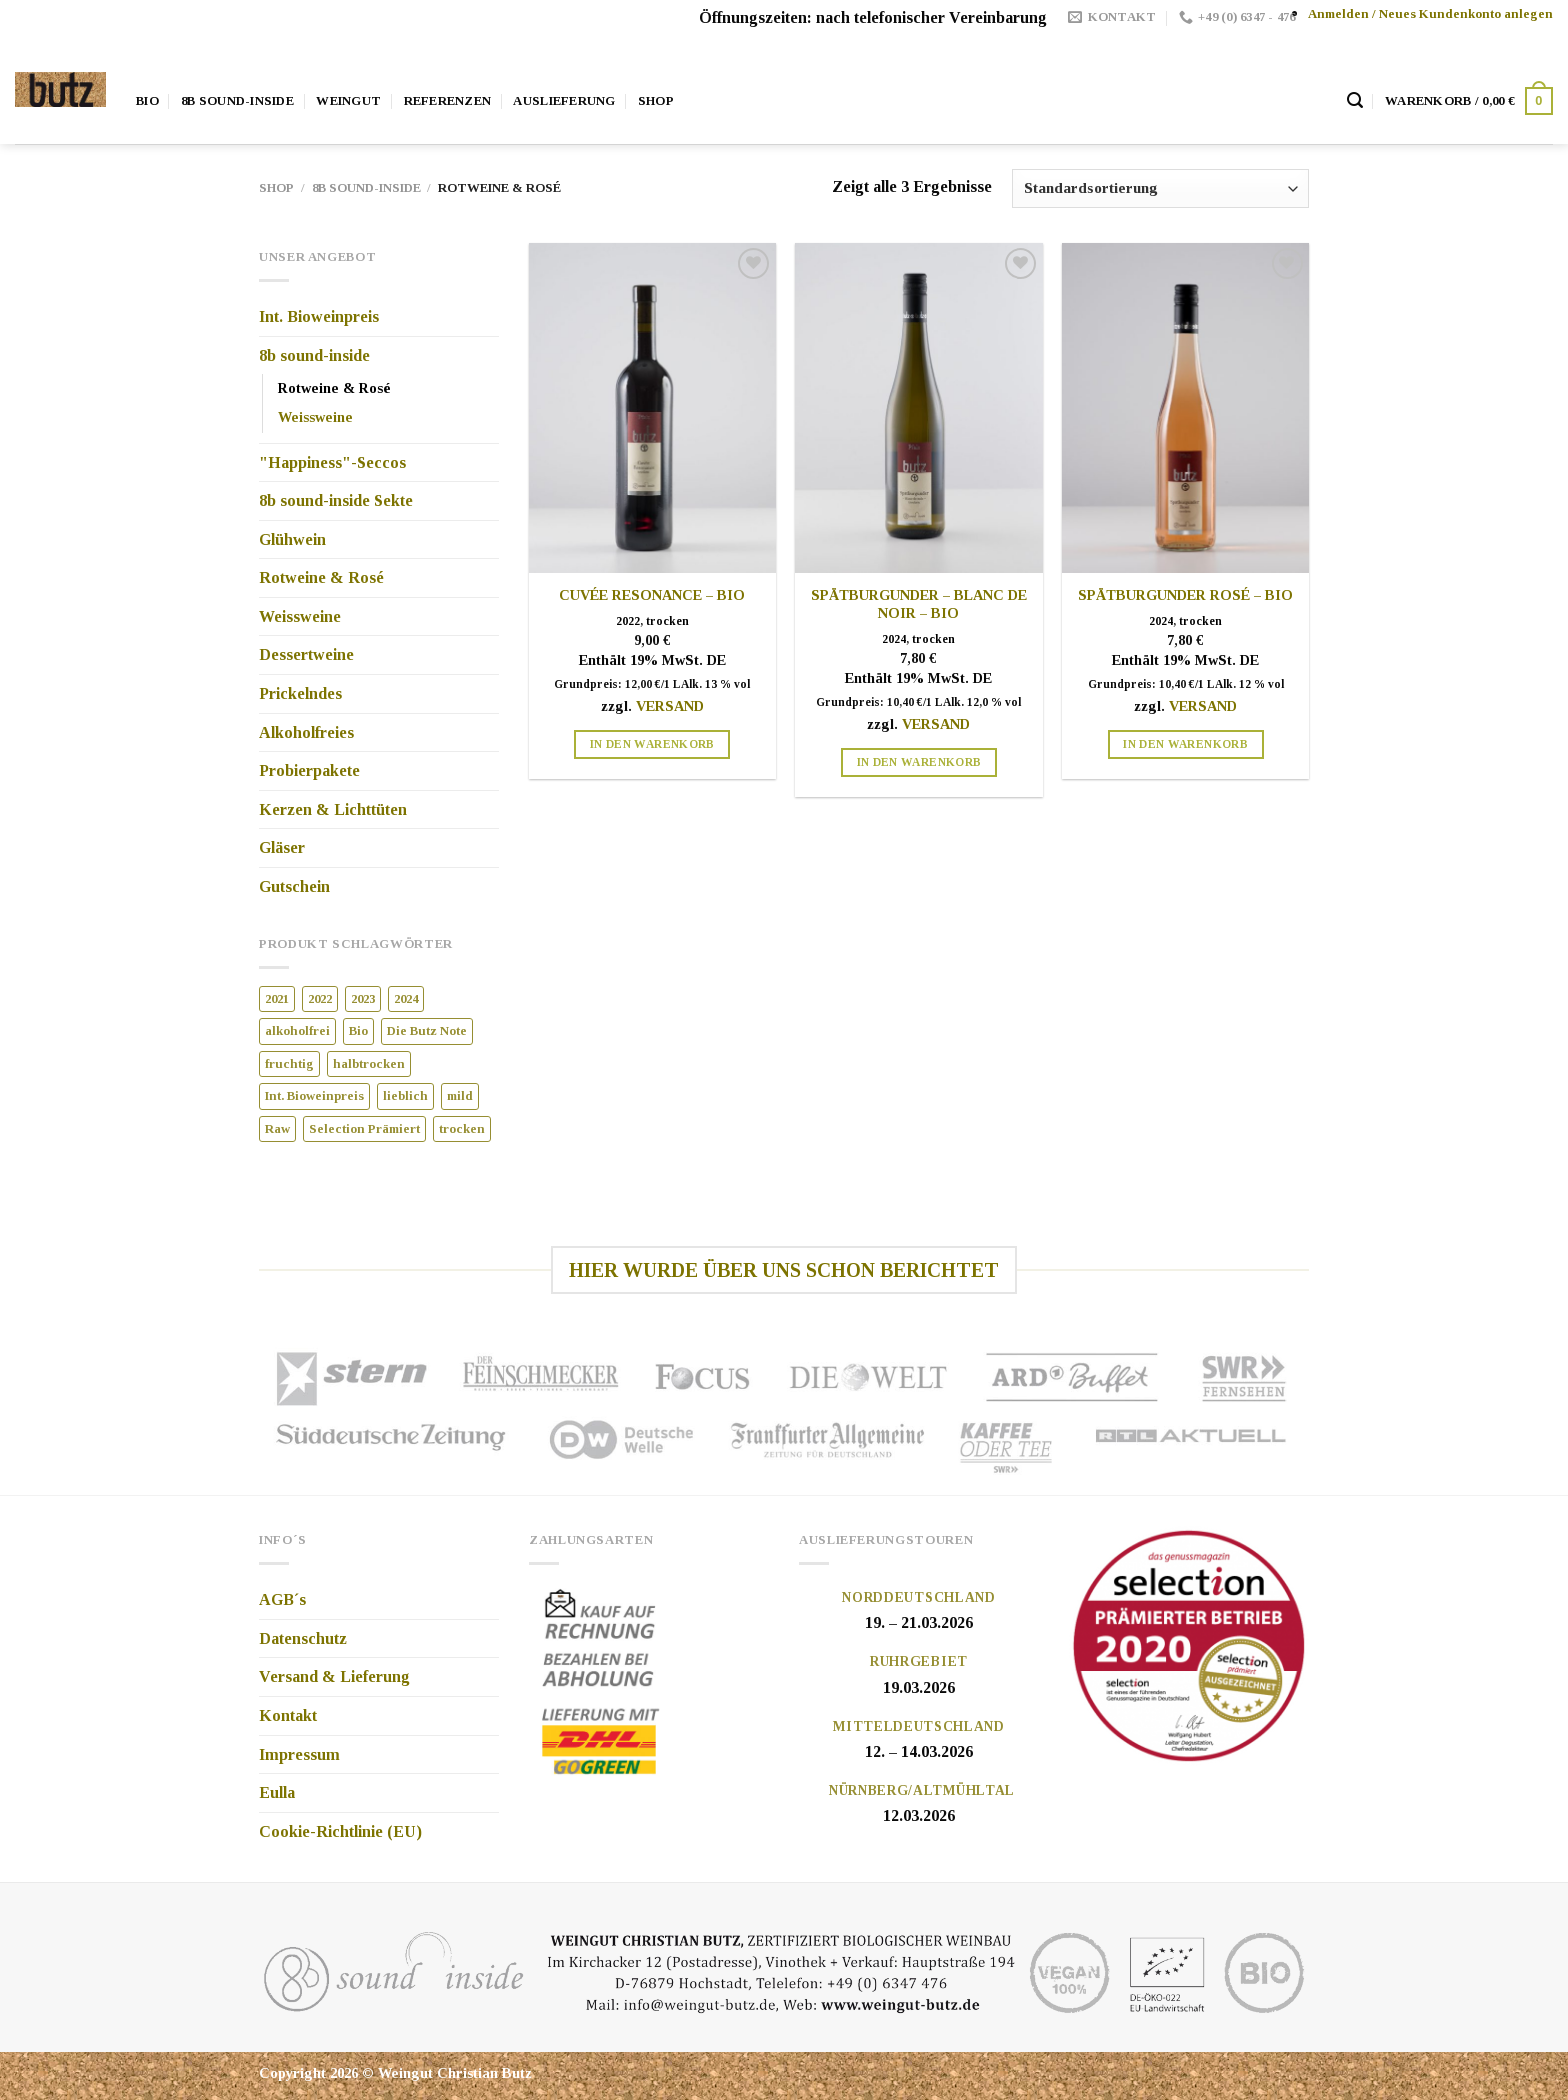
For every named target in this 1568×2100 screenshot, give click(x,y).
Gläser (282, 847)
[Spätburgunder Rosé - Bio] (1185, 408)
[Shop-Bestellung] (1160, 188)
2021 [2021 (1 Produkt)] (277, 999)
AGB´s (282, 1599)
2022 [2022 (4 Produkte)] (320, 999)
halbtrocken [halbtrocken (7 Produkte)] (369, 1064)
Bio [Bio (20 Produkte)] (358, 1031)
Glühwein (292, 539)
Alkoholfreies (306, 732)
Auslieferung (564, 101)
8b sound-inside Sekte (336, 500)
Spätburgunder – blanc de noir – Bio (919, 604)
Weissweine (315, 417)
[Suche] (1355, 100)
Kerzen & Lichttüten (333, 809)
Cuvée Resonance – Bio (652, 595)
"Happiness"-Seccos (332, 462)
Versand (670, 706)
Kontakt (288, 1715)
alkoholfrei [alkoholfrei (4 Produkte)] (297, 1031)
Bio (147, 101)
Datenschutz (303, 1638)
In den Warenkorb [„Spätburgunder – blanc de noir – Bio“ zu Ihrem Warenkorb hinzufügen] (919, 762)
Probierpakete (309, 770)
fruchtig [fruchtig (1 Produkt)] (289, 1064)
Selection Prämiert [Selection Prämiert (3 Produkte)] (364, 1129)
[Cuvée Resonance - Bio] (652, 408)
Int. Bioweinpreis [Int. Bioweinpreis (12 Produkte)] (314, 1096)
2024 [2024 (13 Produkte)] (406, 999)
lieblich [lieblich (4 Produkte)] (405, 1096)
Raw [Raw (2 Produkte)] (277, 1129)
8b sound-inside (366, 188)
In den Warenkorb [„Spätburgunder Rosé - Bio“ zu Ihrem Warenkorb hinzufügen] (1185, 744)
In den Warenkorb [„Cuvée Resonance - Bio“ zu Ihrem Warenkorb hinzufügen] (652, 744)
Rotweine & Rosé (334, 388)
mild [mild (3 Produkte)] (460, 1096)
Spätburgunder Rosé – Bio (1185, 595)
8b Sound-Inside (237, 101)
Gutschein (294, 886)
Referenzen (448, 101)
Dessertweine (306, 654)
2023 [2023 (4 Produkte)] (363, 999)
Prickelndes (300, 693)
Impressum (299, 1754)
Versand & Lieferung (334, 1676)
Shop (656, 101)
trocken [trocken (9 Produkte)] (462, 1129)
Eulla (277, 1792)
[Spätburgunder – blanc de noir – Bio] (918, 408)
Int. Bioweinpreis (319, 316)
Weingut (348, 101)
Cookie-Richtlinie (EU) (340, 1831)
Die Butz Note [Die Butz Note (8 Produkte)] (427, 1031)
